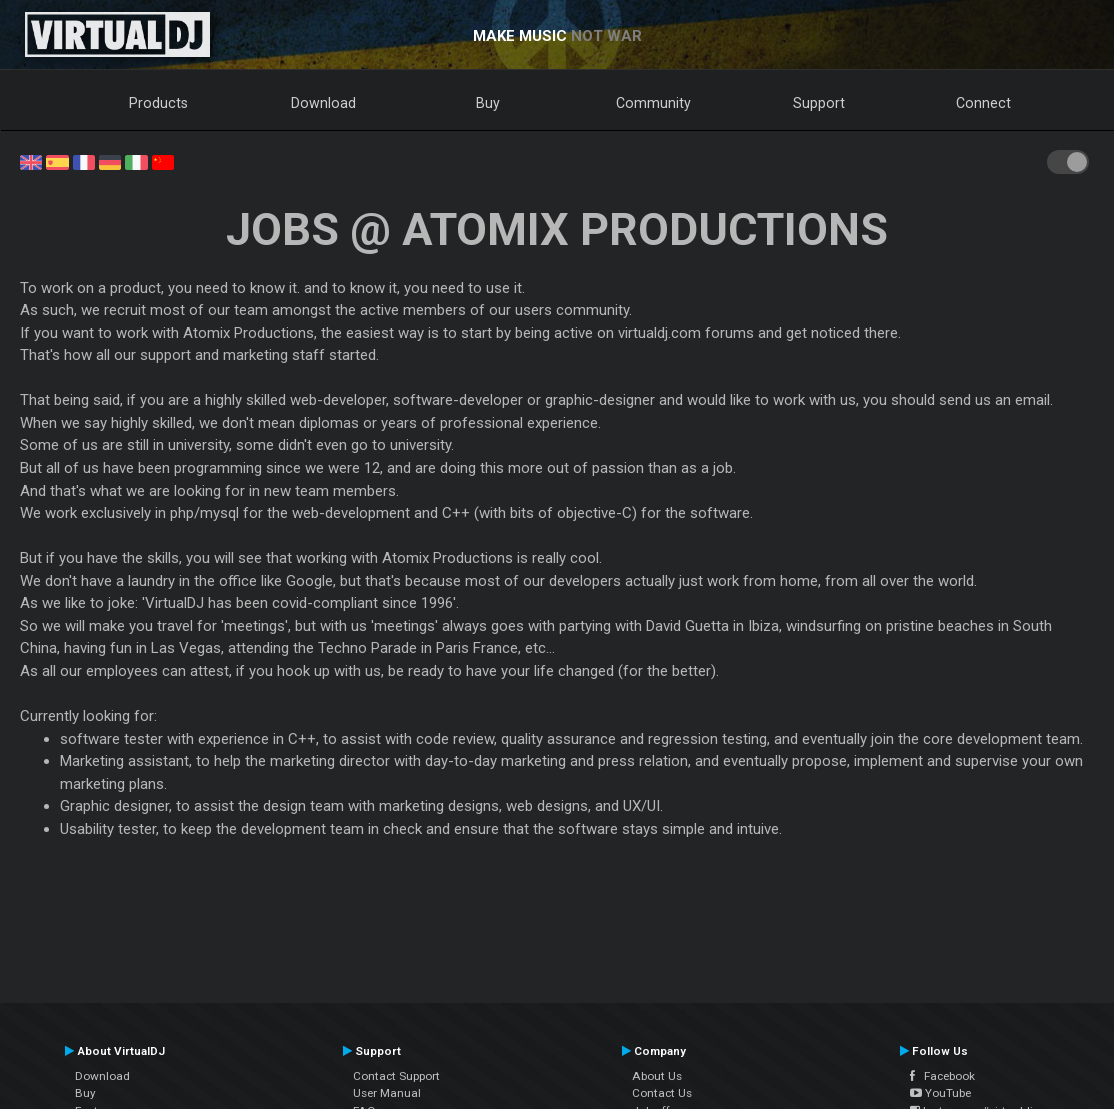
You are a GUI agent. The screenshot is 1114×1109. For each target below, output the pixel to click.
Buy (488, 103)
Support (819, 103)
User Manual (387, 1093)
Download (323, 103)
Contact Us (662, 1093)
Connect (983, 103)
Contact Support (396, 1076)
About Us (657, 1076)
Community (653, 103)
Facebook (942, 1076)
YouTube (940, 1093)
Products (158, 103)
